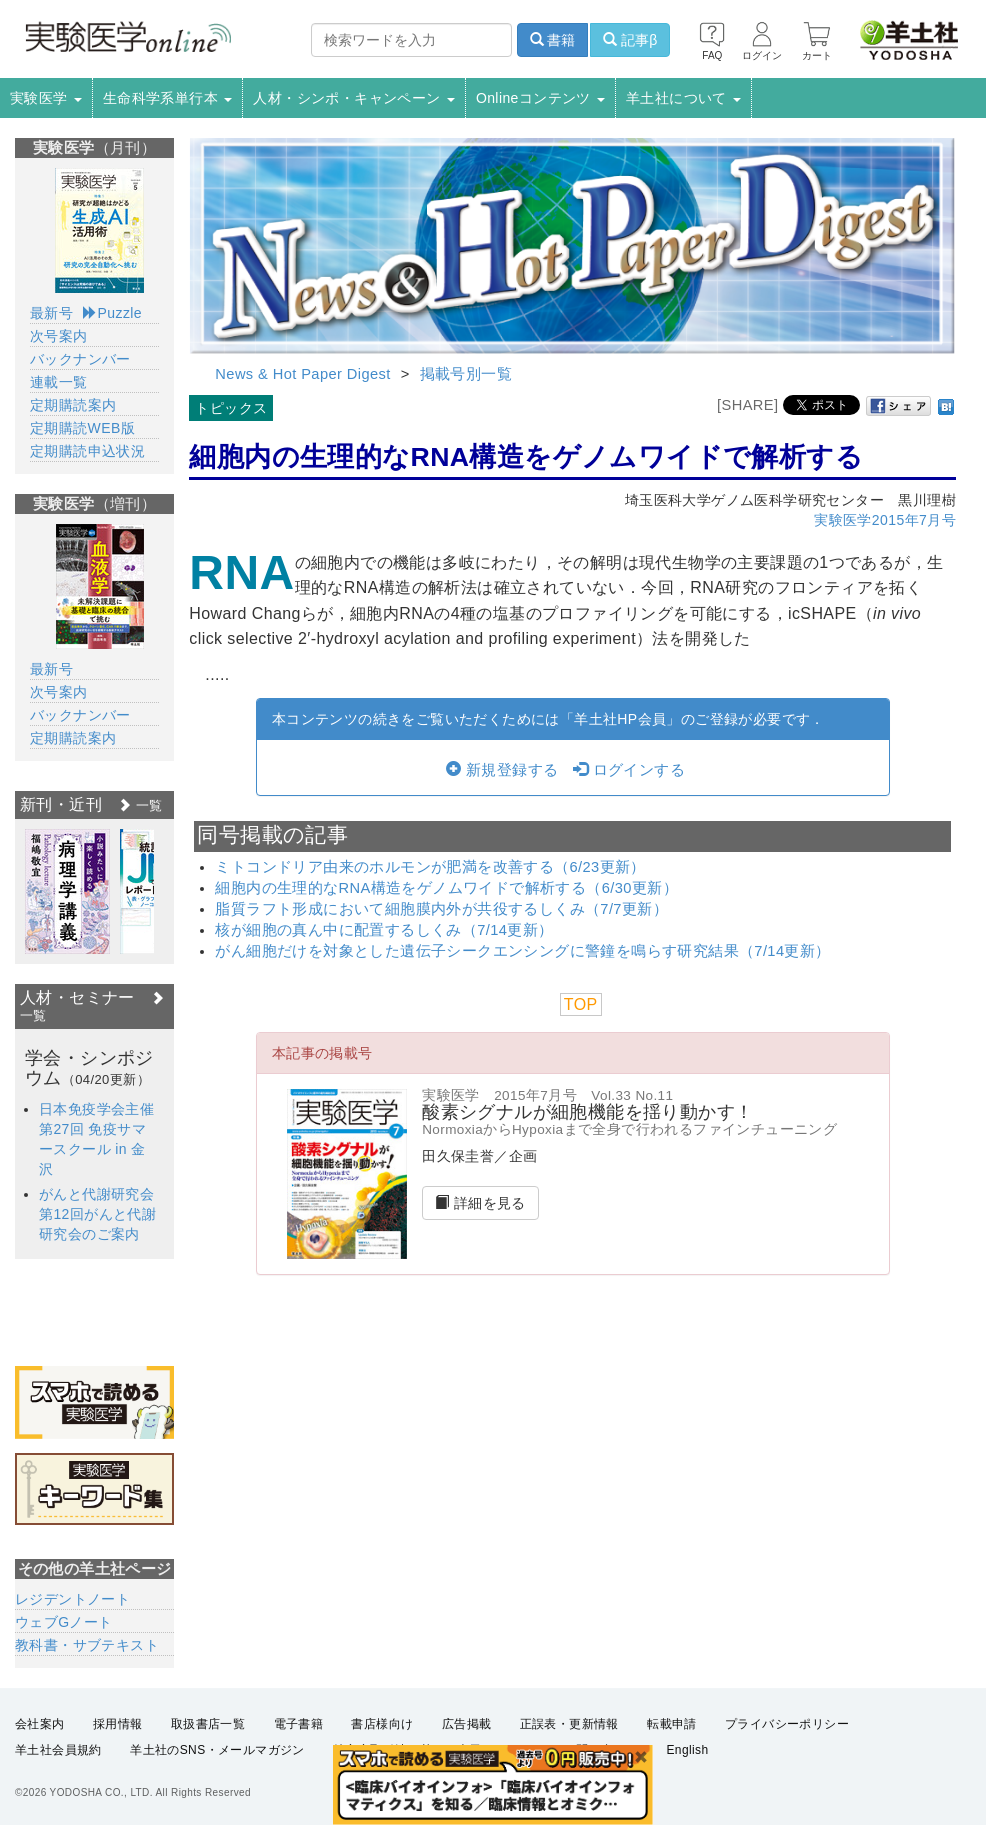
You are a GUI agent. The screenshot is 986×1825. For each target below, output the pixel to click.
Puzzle (112, 313)
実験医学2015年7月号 (885, 520)
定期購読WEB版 (82, 428)
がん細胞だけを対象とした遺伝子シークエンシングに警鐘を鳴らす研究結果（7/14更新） (522, 951)
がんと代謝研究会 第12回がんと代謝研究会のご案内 (104, 1214)
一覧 (140, 805)
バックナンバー (80, 359)
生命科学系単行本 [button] (168, 98)
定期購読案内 (73, 405)
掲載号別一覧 (466, 374)
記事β (630, 40)
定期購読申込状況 (87, 451)
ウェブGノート (64, 1622)
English (687, 1751)
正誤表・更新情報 (569, 1724)
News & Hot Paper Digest (302, 374)
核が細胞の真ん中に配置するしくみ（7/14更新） (384, 930)
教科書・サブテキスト (87, 1645)
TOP (581, 1004)
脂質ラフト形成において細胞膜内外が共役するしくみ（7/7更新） (441, 909)
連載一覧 (59, 382)
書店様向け (382, 1724)
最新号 (51, 313)
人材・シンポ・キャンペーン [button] (354, 98)
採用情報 (118, 1724)
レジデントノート (72, 1599)
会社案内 (40, 1724)
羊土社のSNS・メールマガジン (217, 1751)
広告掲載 (467, 1724)
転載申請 (672, 1724)
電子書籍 (299, 1724)
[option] (67, 891)
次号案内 (59, 336)
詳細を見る (480, 1203)
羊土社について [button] (683, 98)
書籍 (553, 40)
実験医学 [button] (46, 98)
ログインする (629, 770)
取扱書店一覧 (208, 1724)
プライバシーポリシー (787, 1724)
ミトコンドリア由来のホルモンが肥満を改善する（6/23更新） (430, 867)
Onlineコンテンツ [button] (540, 98)
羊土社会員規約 (58, 1751)
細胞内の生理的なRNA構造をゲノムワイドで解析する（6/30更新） (446, 888)
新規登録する (502, 770)
